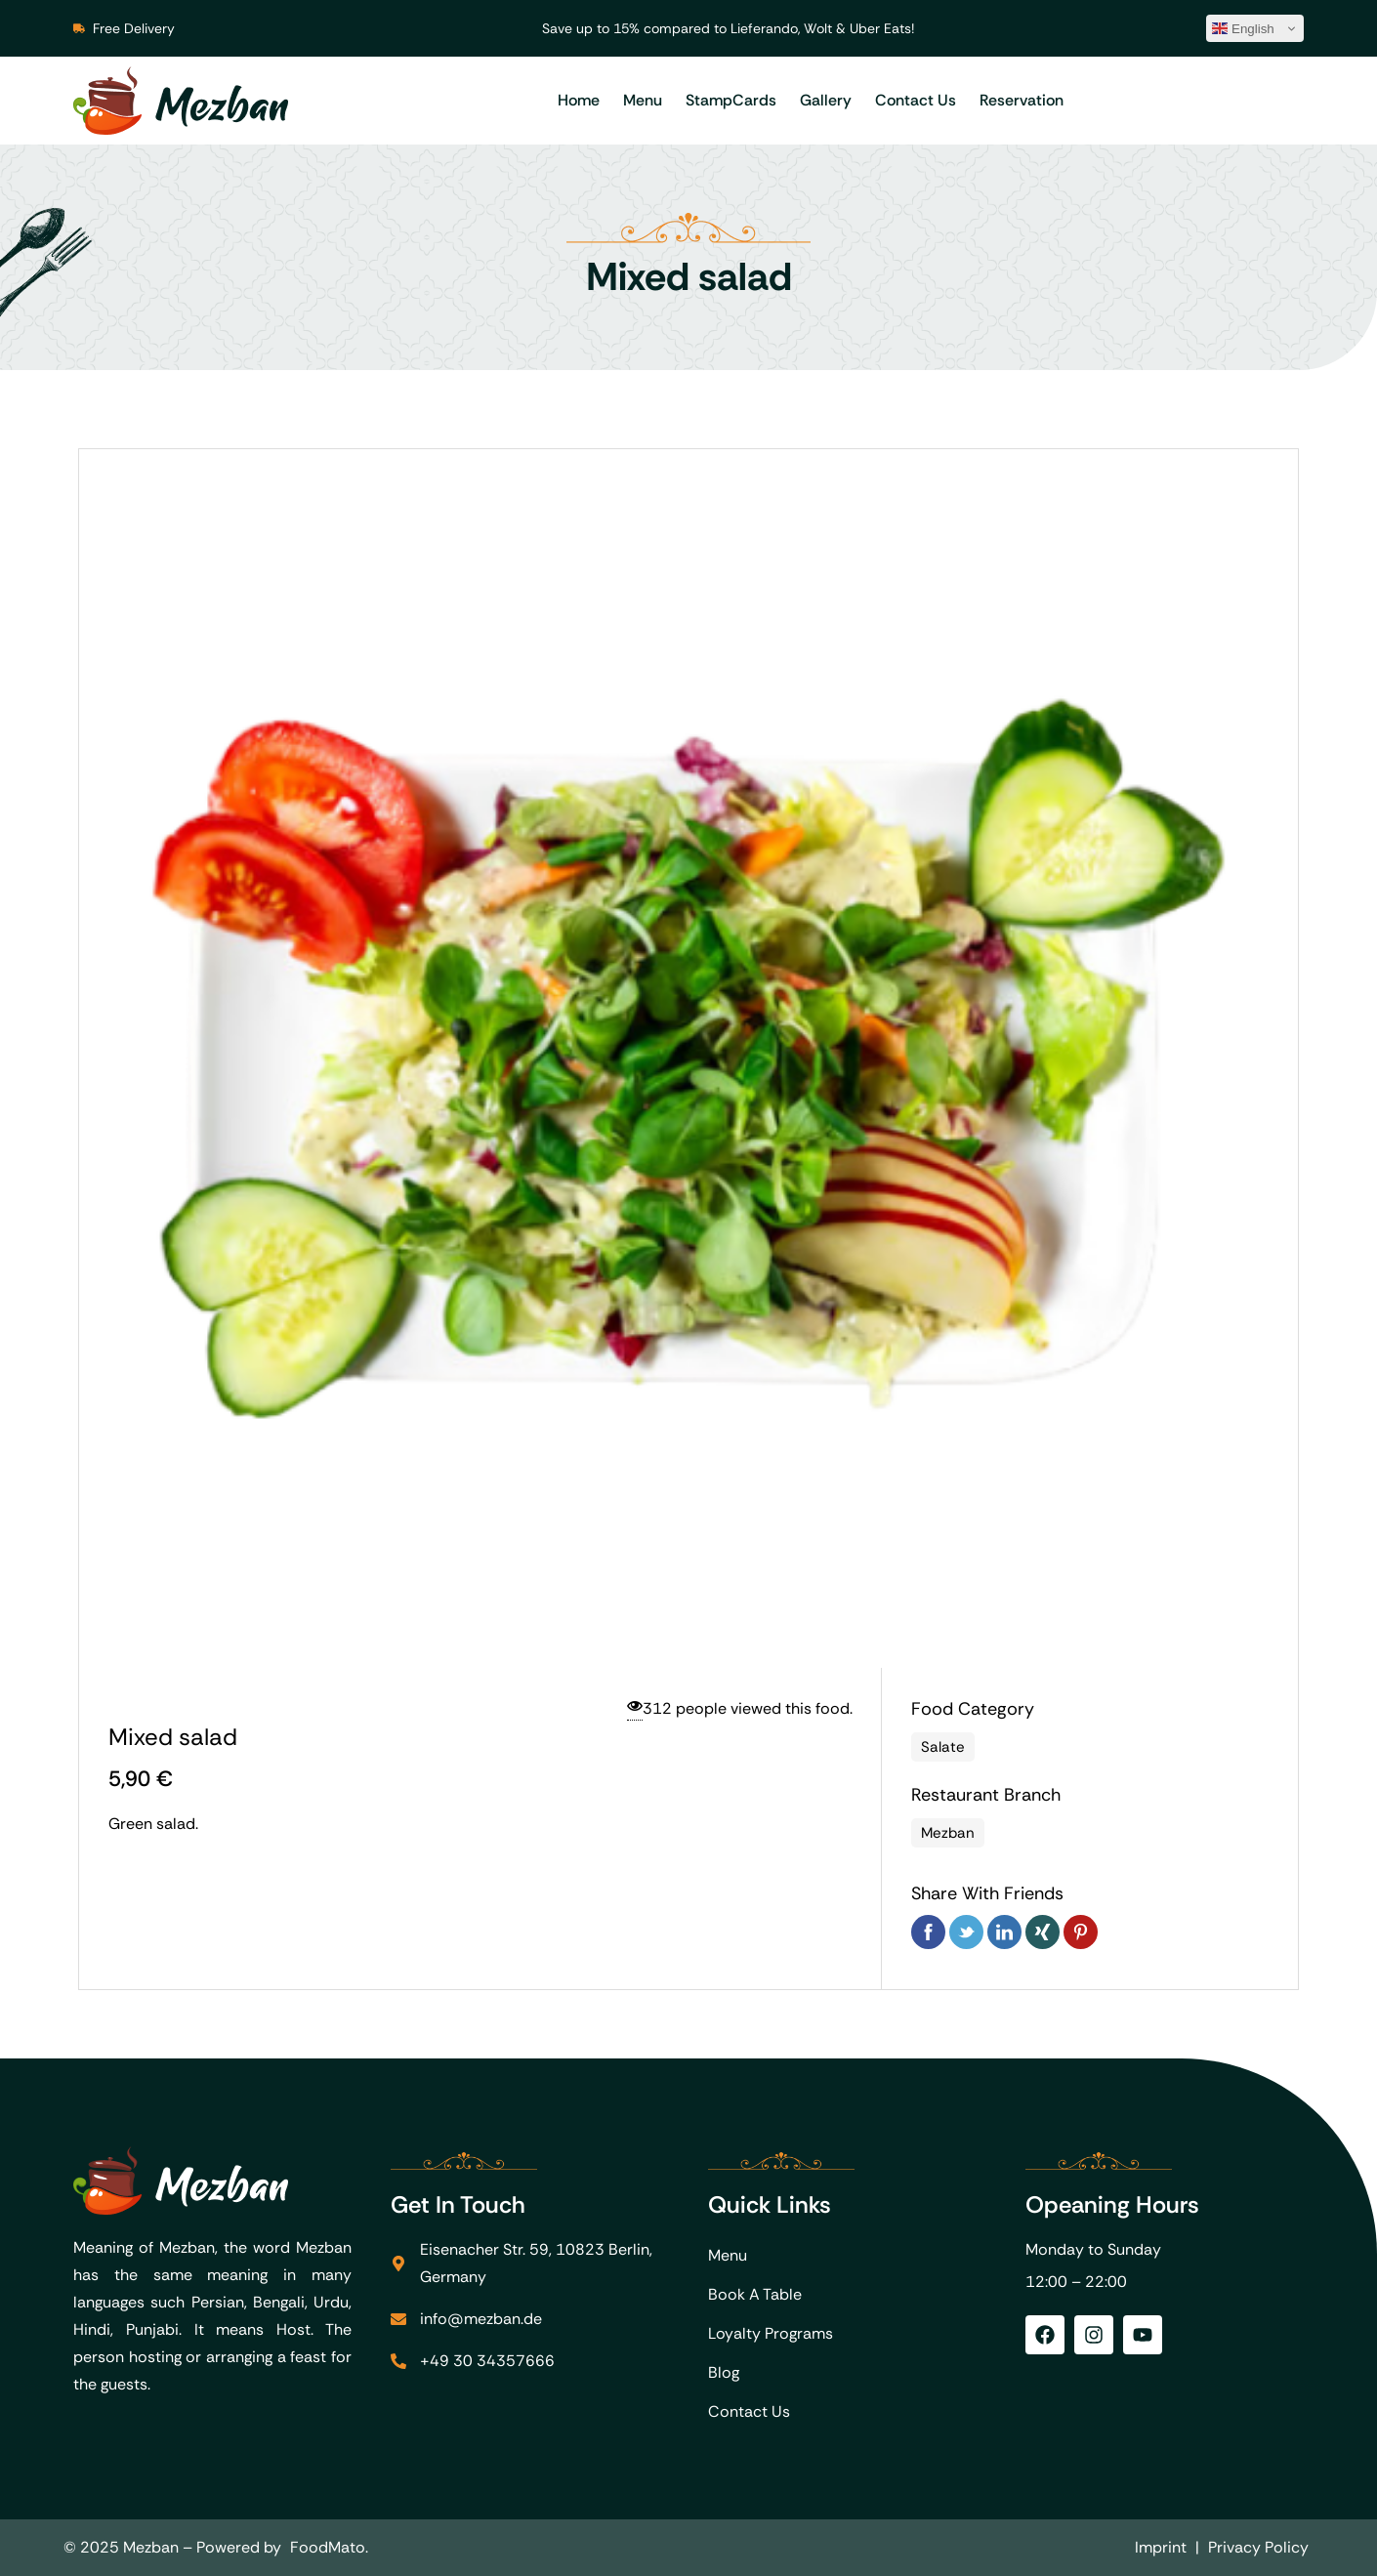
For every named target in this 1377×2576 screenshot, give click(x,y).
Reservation (1022, 100)
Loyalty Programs (770, 2333)
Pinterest (1081, 1932)
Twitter (966, 1932)
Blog (723, 2372)
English (1243, 28)
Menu (642, 100)
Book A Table (755, 2294)
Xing (1042, 1932)
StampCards (731, 100)
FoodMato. (329, 2547)
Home (579, 100)
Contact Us (915, 100)
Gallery (826, 100)
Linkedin (1004, 1932)
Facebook (928, 1932)
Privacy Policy (1258, 2547)
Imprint (1161, 2547)
